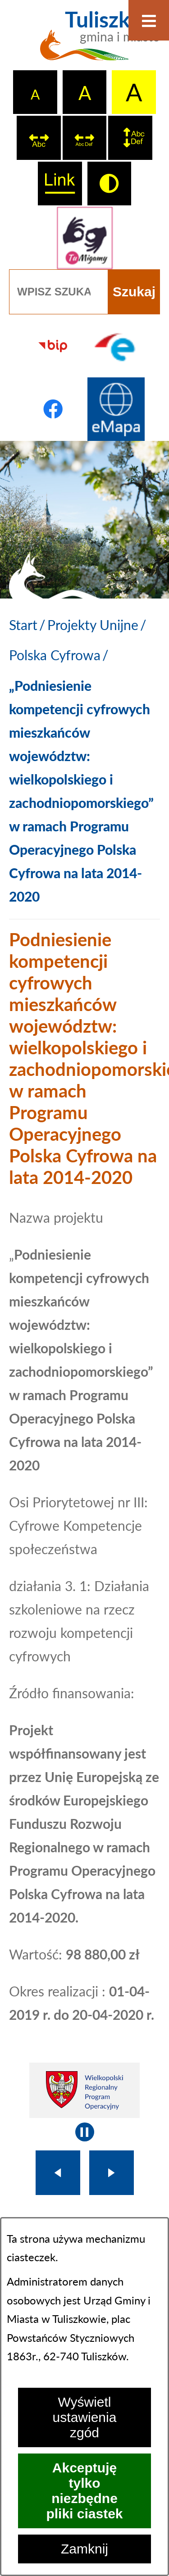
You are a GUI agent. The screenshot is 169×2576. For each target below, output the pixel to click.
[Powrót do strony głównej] (23, 625)
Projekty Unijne (92, 625)
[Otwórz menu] (148, 20)
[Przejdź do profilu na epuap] (116, 345)
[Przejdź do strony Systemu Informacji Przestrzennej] (116, 408)
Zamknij (84, 2548)
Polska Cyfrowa (54, 655)
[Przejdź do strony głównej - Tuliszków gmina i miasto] (84, 40)
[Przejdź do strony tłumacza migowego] (84, 237)
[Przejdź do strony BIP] (52, 345)
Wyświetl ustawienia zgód (85, 2417)
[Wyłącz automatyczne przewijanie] (84, 2131)
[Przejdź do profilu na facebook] (52, 408)
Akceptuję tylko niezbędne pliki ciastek (84, 2490)
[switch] (39, 138)
